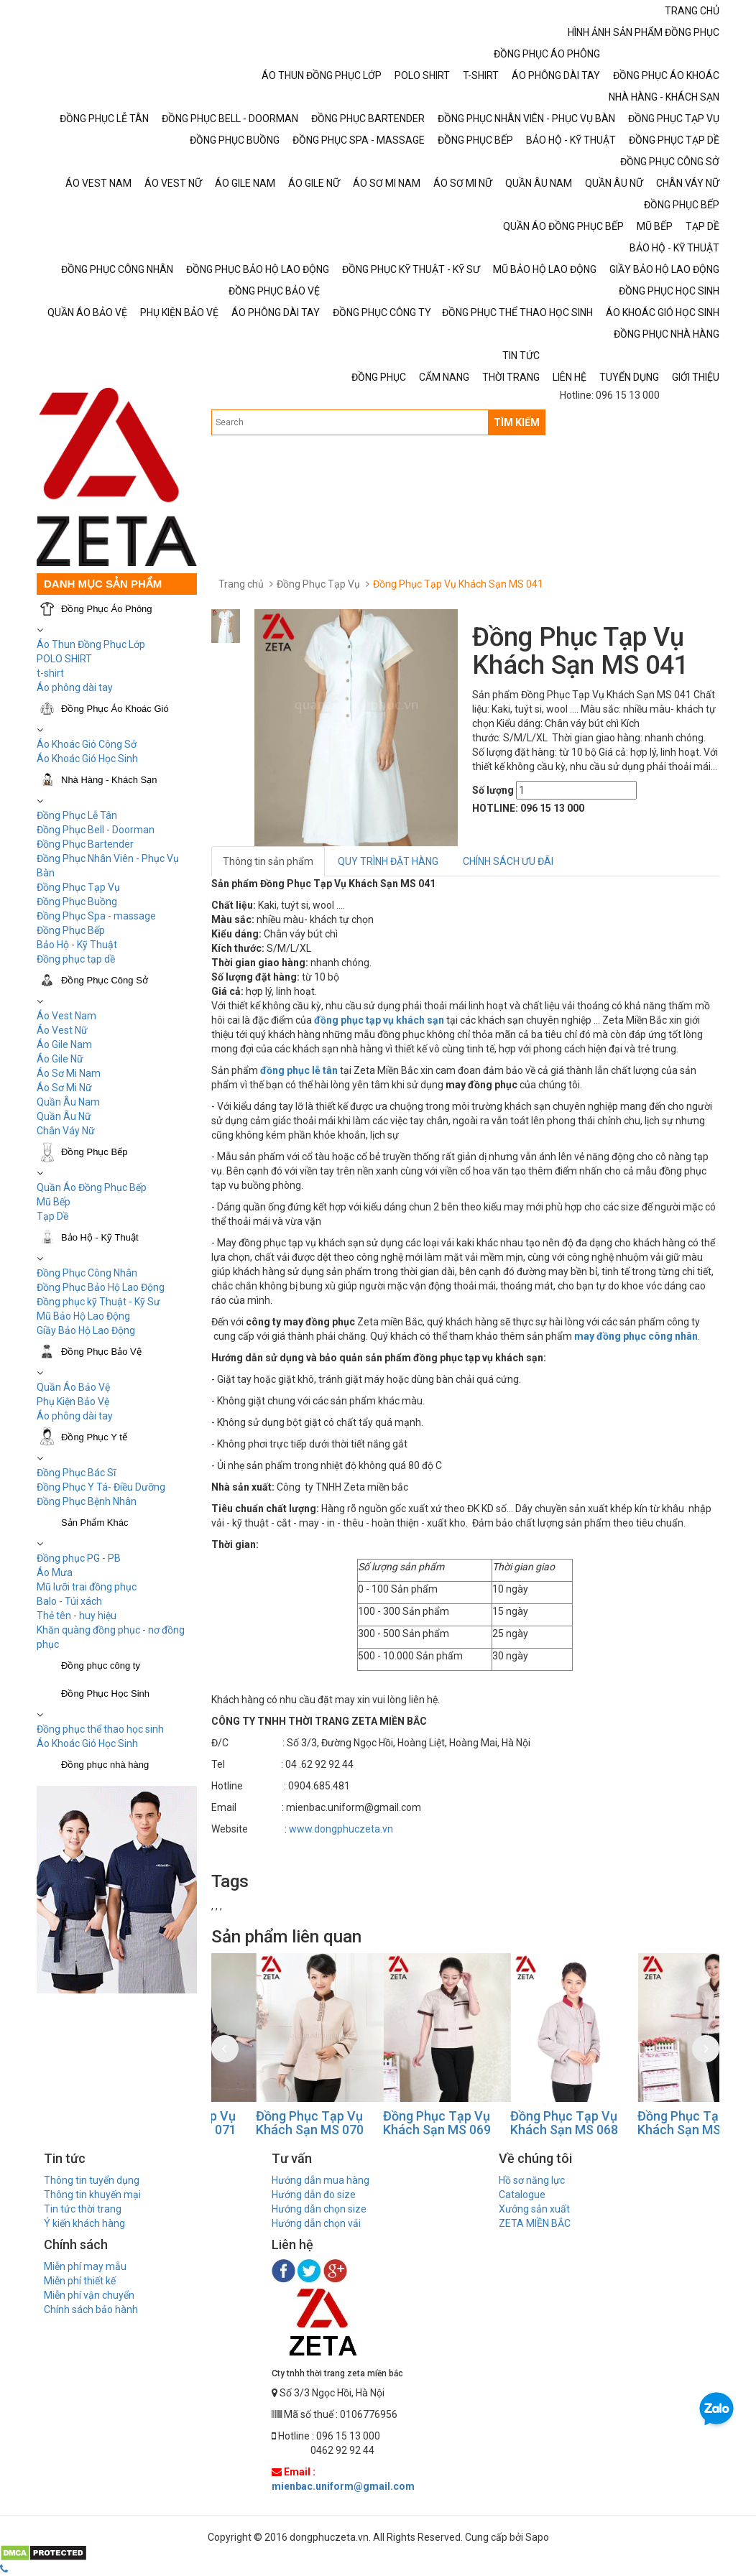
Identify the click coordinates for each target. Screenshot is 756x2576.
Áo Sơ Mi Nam (69, 1073)
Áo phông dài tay (75, 687)
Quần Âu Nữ (64, 1116)
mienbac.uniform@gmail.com (343, 2486)
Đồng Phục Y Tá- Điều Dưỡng (101, 1487)
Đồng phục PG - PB (79, 1558)
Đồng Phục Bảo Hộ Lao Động (101, 1287)
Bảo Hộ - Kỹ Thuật (77, 944)
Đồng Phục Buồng (77, 901)
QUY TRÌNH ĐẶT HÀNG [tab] (388, 861)
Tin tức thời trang (82, 2209)
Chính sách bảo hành (91, 2309)
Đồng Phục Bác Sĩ (76, 1472)
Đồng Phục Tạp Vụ (78, 887)
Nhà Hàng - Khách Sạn (109, 779)
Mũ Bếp (53, 1202)
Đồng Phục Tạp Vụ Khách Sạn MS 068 (647, 2123)
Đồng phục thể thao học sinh (100, 1729)
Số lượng (493, 790)
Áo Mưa (55, 1572)
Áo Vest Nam (66, 1015)
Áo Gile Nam (64, 1044)
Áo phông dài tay (75, 1416)
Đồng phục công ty (100, 1665)
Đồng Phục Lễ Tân (77, 815)
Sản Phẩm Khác (95, 1522)
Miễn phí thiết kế (80, 2281)
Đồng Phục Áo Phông (106, 608)
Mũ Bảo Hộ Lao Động (83, 1316)
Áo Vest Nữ (62, 1030)
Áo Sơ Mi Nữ (64, 1087)
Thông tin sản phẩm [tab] (268, 861)
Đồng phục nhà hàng (105, 1764)
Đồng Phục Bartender (85, 844)
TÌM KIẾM (517, 422)
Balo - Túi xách (69, 1601)
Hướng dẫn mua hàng (320, 2180)
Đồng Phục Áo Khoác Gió (115, 708)
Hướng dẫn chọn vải (316, 2223)
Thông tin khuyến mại (92, 2194)
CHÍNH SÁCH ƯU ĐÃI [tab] (508, 861)
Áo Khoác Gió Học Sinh (87, 758)
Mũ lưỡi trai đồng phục (87, 1587)
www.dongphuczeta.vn (341, 1829)
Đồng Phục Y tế (94, 1437)
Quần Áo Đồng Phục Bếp (92, 1187)
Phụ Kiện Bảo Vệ (73, 1401)
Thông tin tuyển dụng (91, 2180)
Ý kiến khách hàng (84, 2223)
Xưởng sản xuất (534, 2209)
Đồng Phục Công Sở (104, 980)
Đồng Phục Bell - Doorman (96, 829)
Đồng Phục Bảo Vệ (101, 1351)
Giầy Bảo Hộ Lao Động (86, 1330)
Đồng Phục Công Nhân (87, 1273)
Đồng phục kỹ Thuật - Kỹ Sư (98, 1301)
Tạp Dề (52, 1216)
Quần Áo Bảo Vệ (73, 1387)
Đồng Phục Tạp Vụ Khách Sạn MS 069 (519, 2123)
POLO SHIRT (64, 658)
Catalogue (522, 2194)
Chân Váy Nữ (66, 1130)
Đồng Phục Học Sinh (105, 1693)
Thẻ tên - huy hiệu (76, 1615)
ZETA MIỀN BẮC (535, 2223)
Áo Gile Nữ (60, 1059)
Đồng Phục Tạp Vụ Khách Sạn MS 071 (265, 2123)
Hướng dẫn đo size (314, 2194)
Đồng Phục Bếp (71, 930)
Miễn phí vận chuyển (89, 2295)
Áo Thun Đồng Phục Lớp (91, 644)
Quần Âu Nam (68, 1102)
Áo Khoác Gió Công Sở (87, 744)
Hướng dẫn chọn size (319, 2209)
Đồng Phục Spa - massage (96, 916)
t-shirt (50, 673)
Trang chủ (241, 584)
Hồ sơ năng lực (532, 2180)
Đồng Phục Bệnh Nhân (87, 1501)
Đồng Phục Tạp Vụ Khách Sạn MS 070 (392, 2123)
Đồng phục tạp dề (76, 959)
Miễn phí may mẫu (85, 2266)
